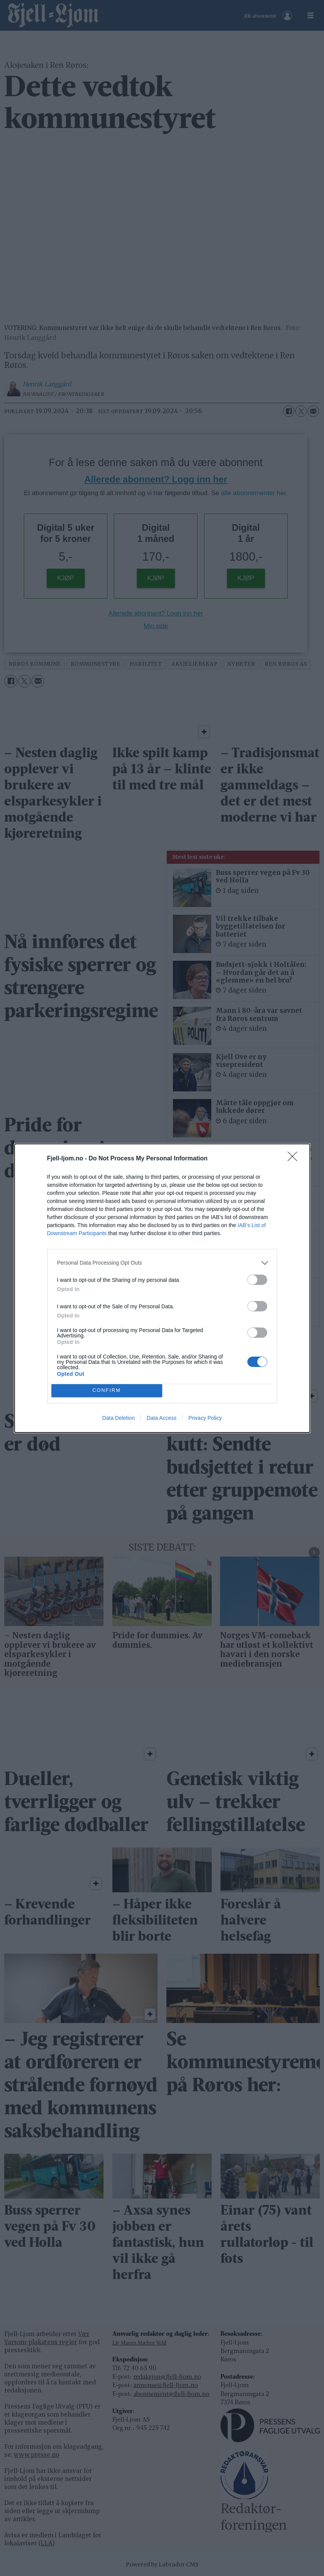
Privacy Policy (205, 1418)
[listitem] (162, 1263)
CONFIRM (106, 1390)
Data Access (161, 1418)
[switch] (257, 1280)
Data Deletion (118, 1418)
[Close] (295, 1159)
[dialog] (162, 1288)
